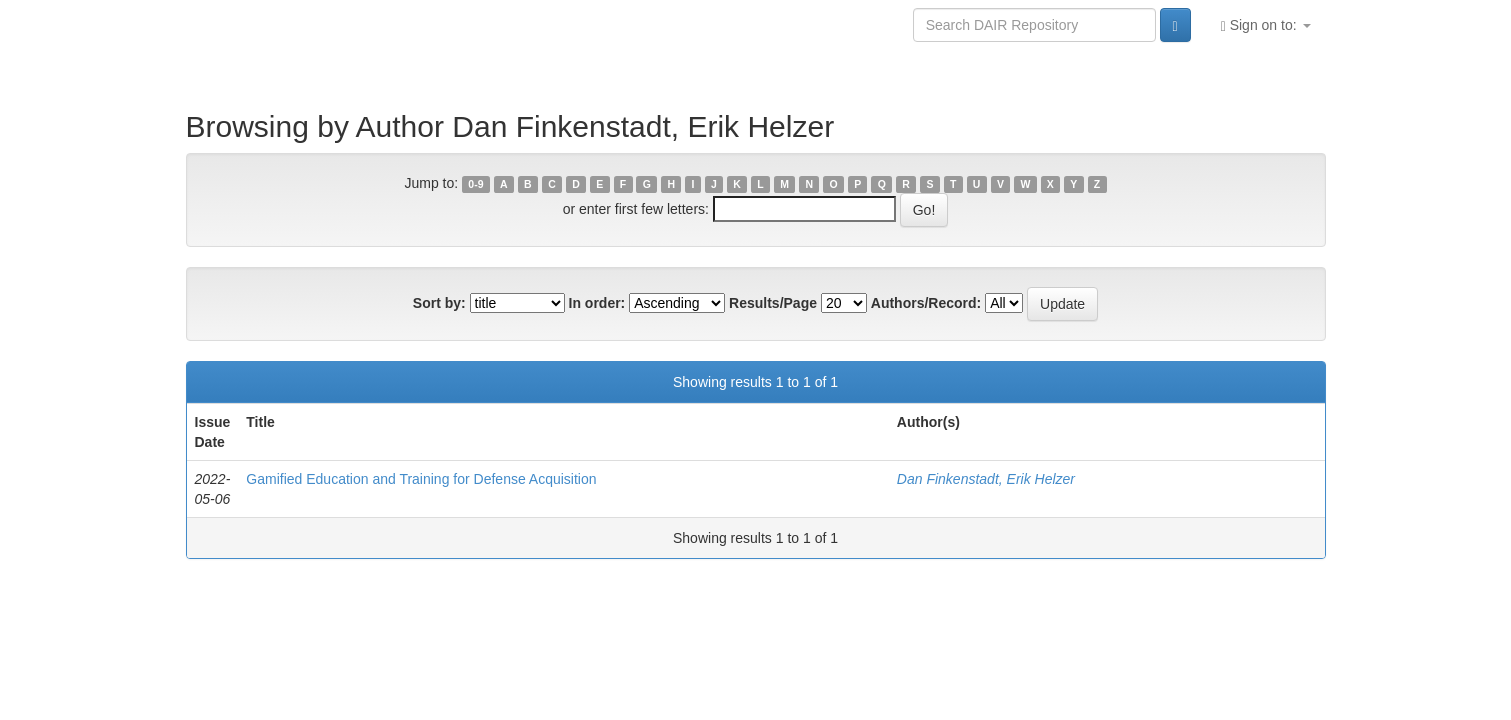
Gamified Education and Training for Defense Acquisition (421, 479)
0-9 (475, 184)
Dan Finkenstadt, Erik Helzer (986, 479)
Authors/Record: (926, 303)
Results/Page (773, 303)
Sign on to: (1266, 25)
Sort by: (439, 303)
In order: (597, 303)
